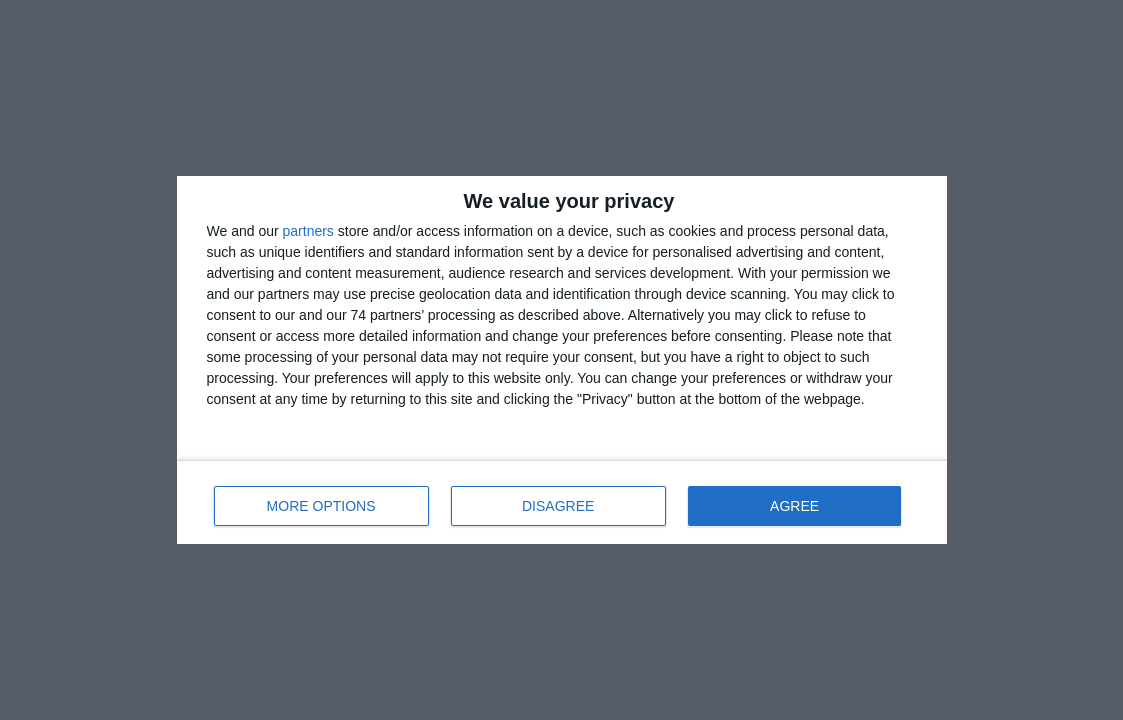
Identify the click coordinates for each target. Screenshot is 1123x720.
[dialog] (562, 360)
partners (308, 231)
